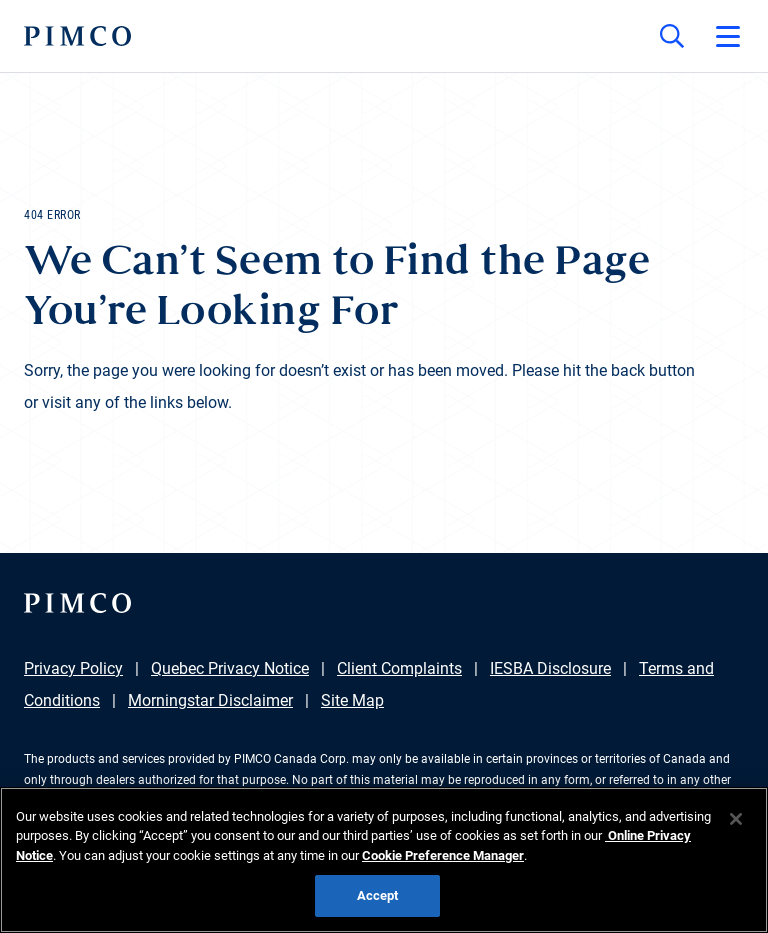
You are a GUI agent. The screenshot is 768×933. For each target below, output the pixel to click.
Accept (378, 895)
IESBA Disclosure (550, 668)
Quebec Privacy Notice (230, 668)
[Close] (736, 819)
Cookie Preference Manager (443, 855)
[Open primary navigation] (728, 36)
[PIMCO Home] (77, 36)
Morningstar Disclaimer (210, 700)
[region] (384, 860)
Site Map (352, 700)
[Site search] (672, 36)
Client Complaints (399, 668)
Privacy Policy (73, 668)
